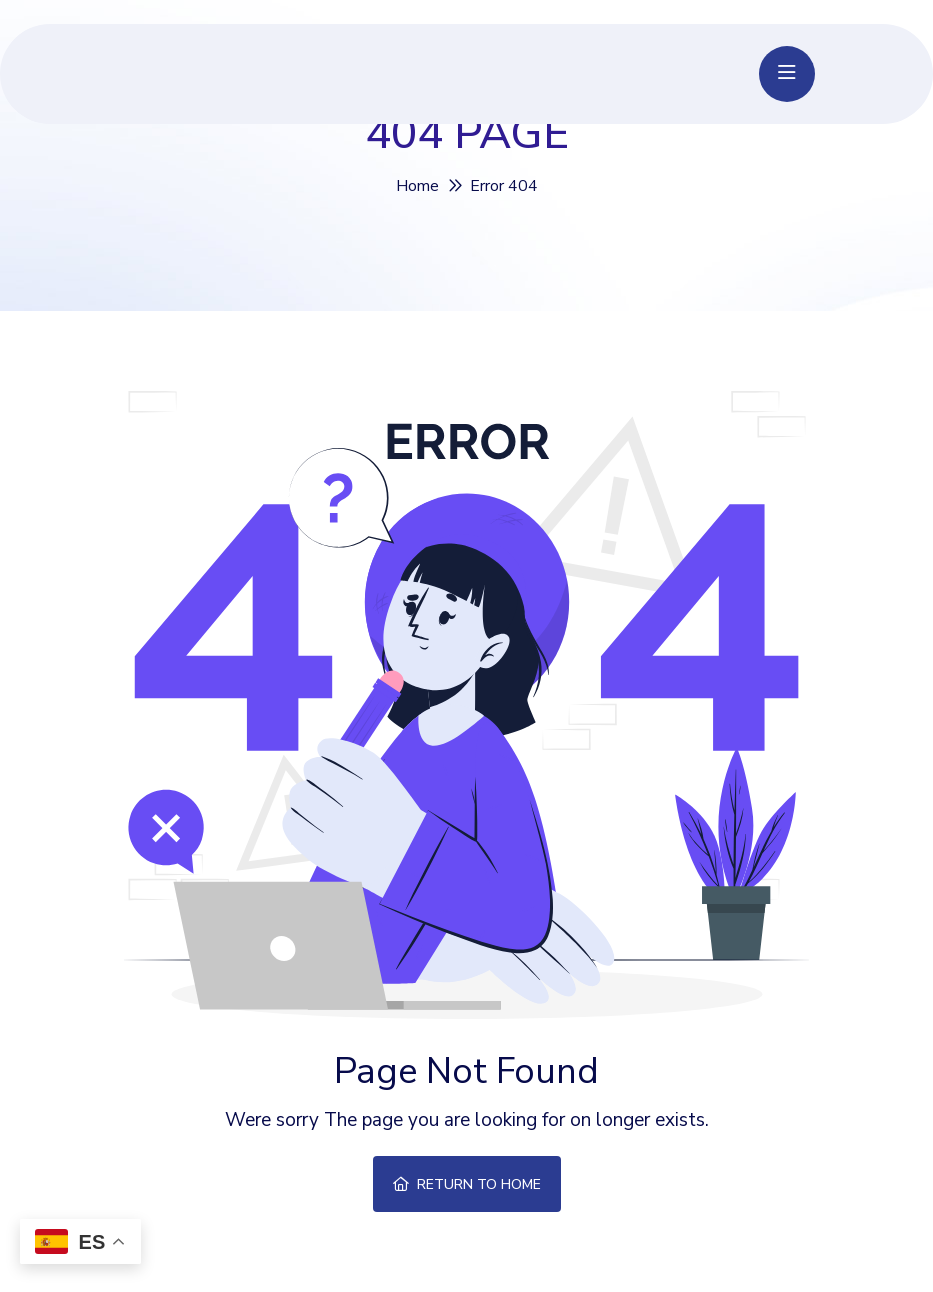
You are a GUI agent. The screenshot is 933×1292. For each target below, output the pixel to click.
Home (417, 186)
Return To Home (467, 1184)
